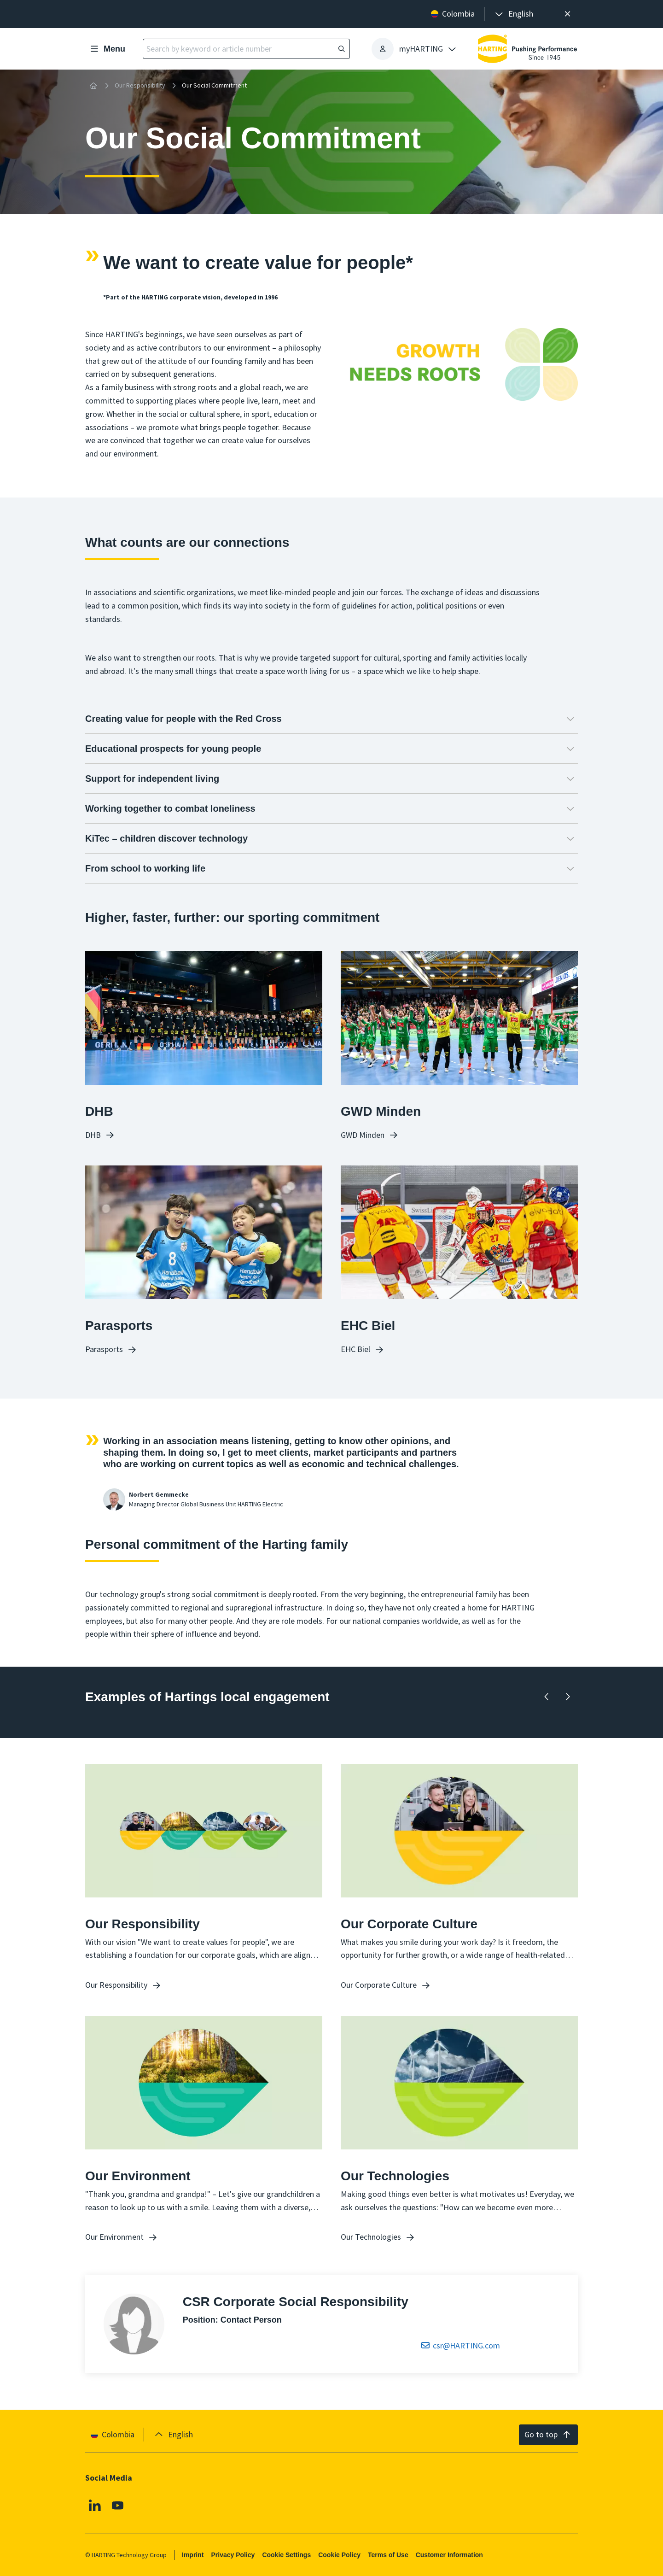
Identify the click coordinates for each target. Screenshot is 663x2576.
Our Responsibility (140, 85)
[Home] (93, 85)
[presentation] (513, 14)
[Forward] (567, 1696)
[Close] (567, 14)
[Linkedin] (95, 2505)
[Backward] (546, 1696)
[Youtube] (118, 2505)
